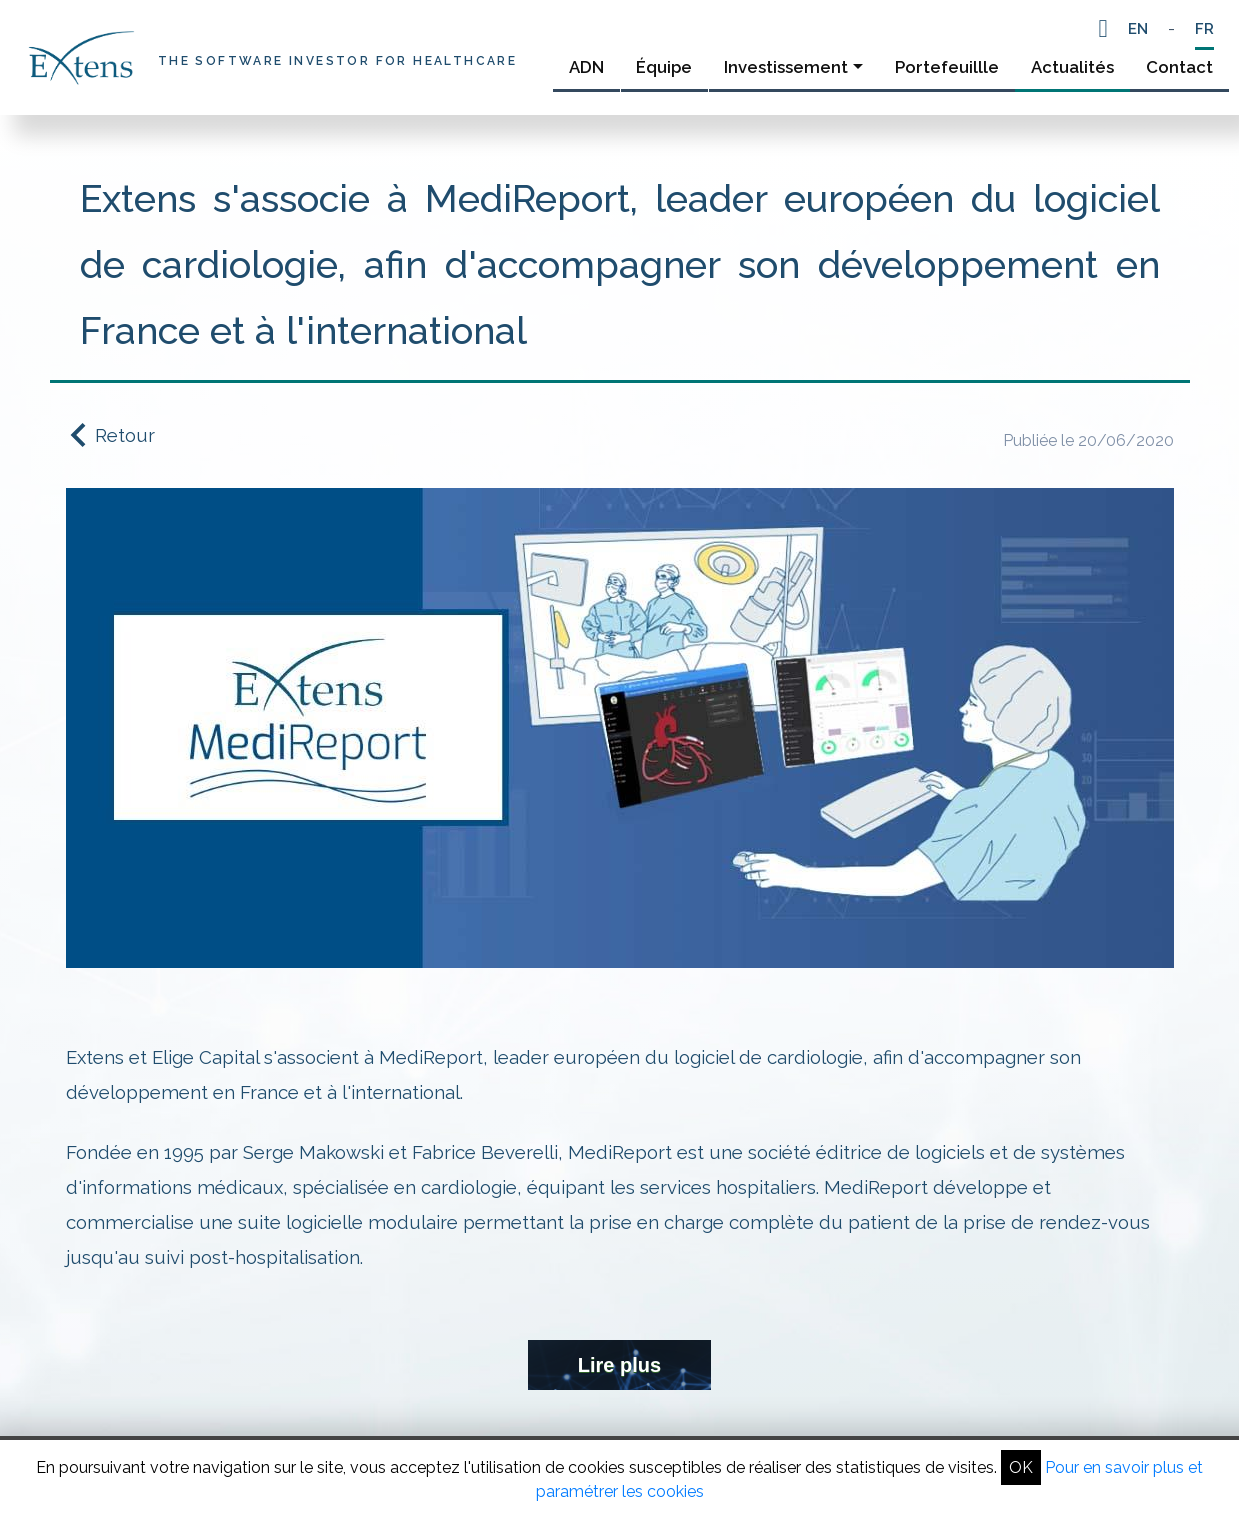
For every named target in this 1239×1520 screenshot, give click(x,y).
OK (1021, 1467)
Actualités (1072, 67)
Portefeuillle (947, 67)
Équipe (664, 67)
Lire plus (619, 1365)
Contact (1179, 67)
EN (1138, 29)
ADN (586, 67)
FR (1204, 29)
